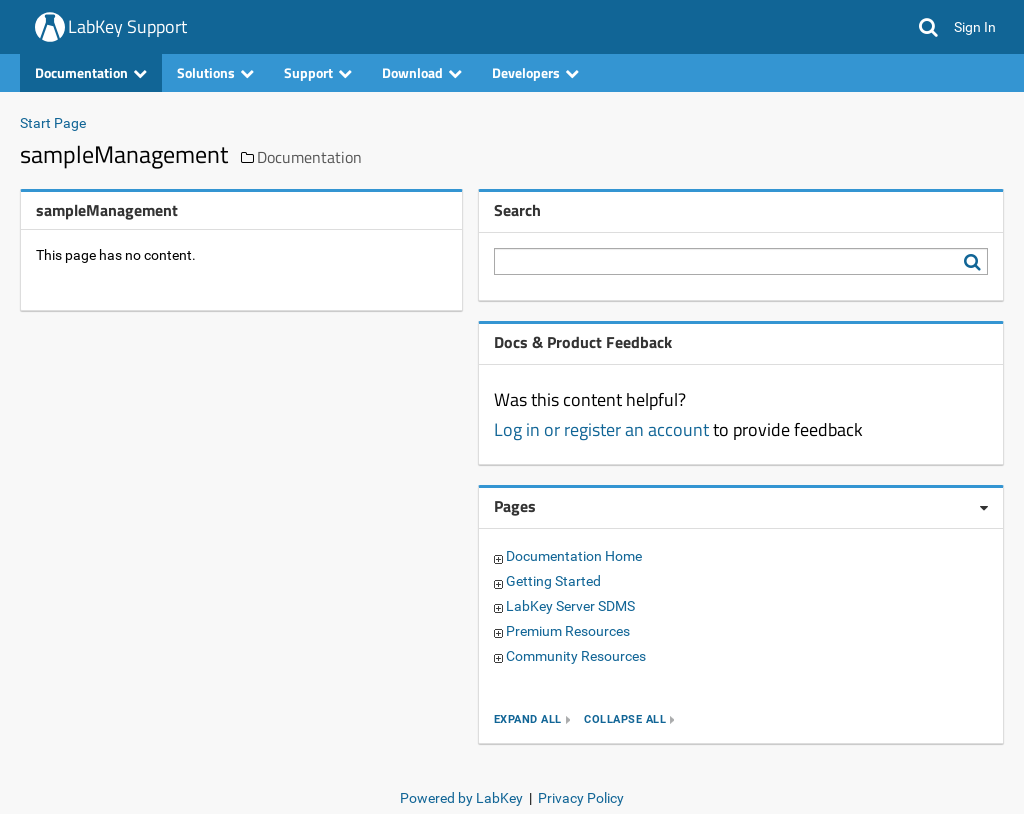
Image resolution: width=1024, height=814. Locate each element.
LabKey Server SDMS (570, 606)
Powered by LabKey (461, 798)
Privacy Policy (581, 798)
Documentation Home (574, 556)
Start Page (53, 123)
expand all (528, 719)
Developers (535, 72)
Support (318, 72)
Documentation (91, 72)
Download (422, 72)
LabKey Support (127, 26)
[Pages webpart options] (984, 508)
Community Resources (576, 656)
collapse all (625, 719)
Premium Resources (568, 631)
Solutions (215, 72)
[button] (928, 27)
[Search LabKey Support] (976, 262)
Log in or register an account (601, 429)
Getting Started (553, 581)
